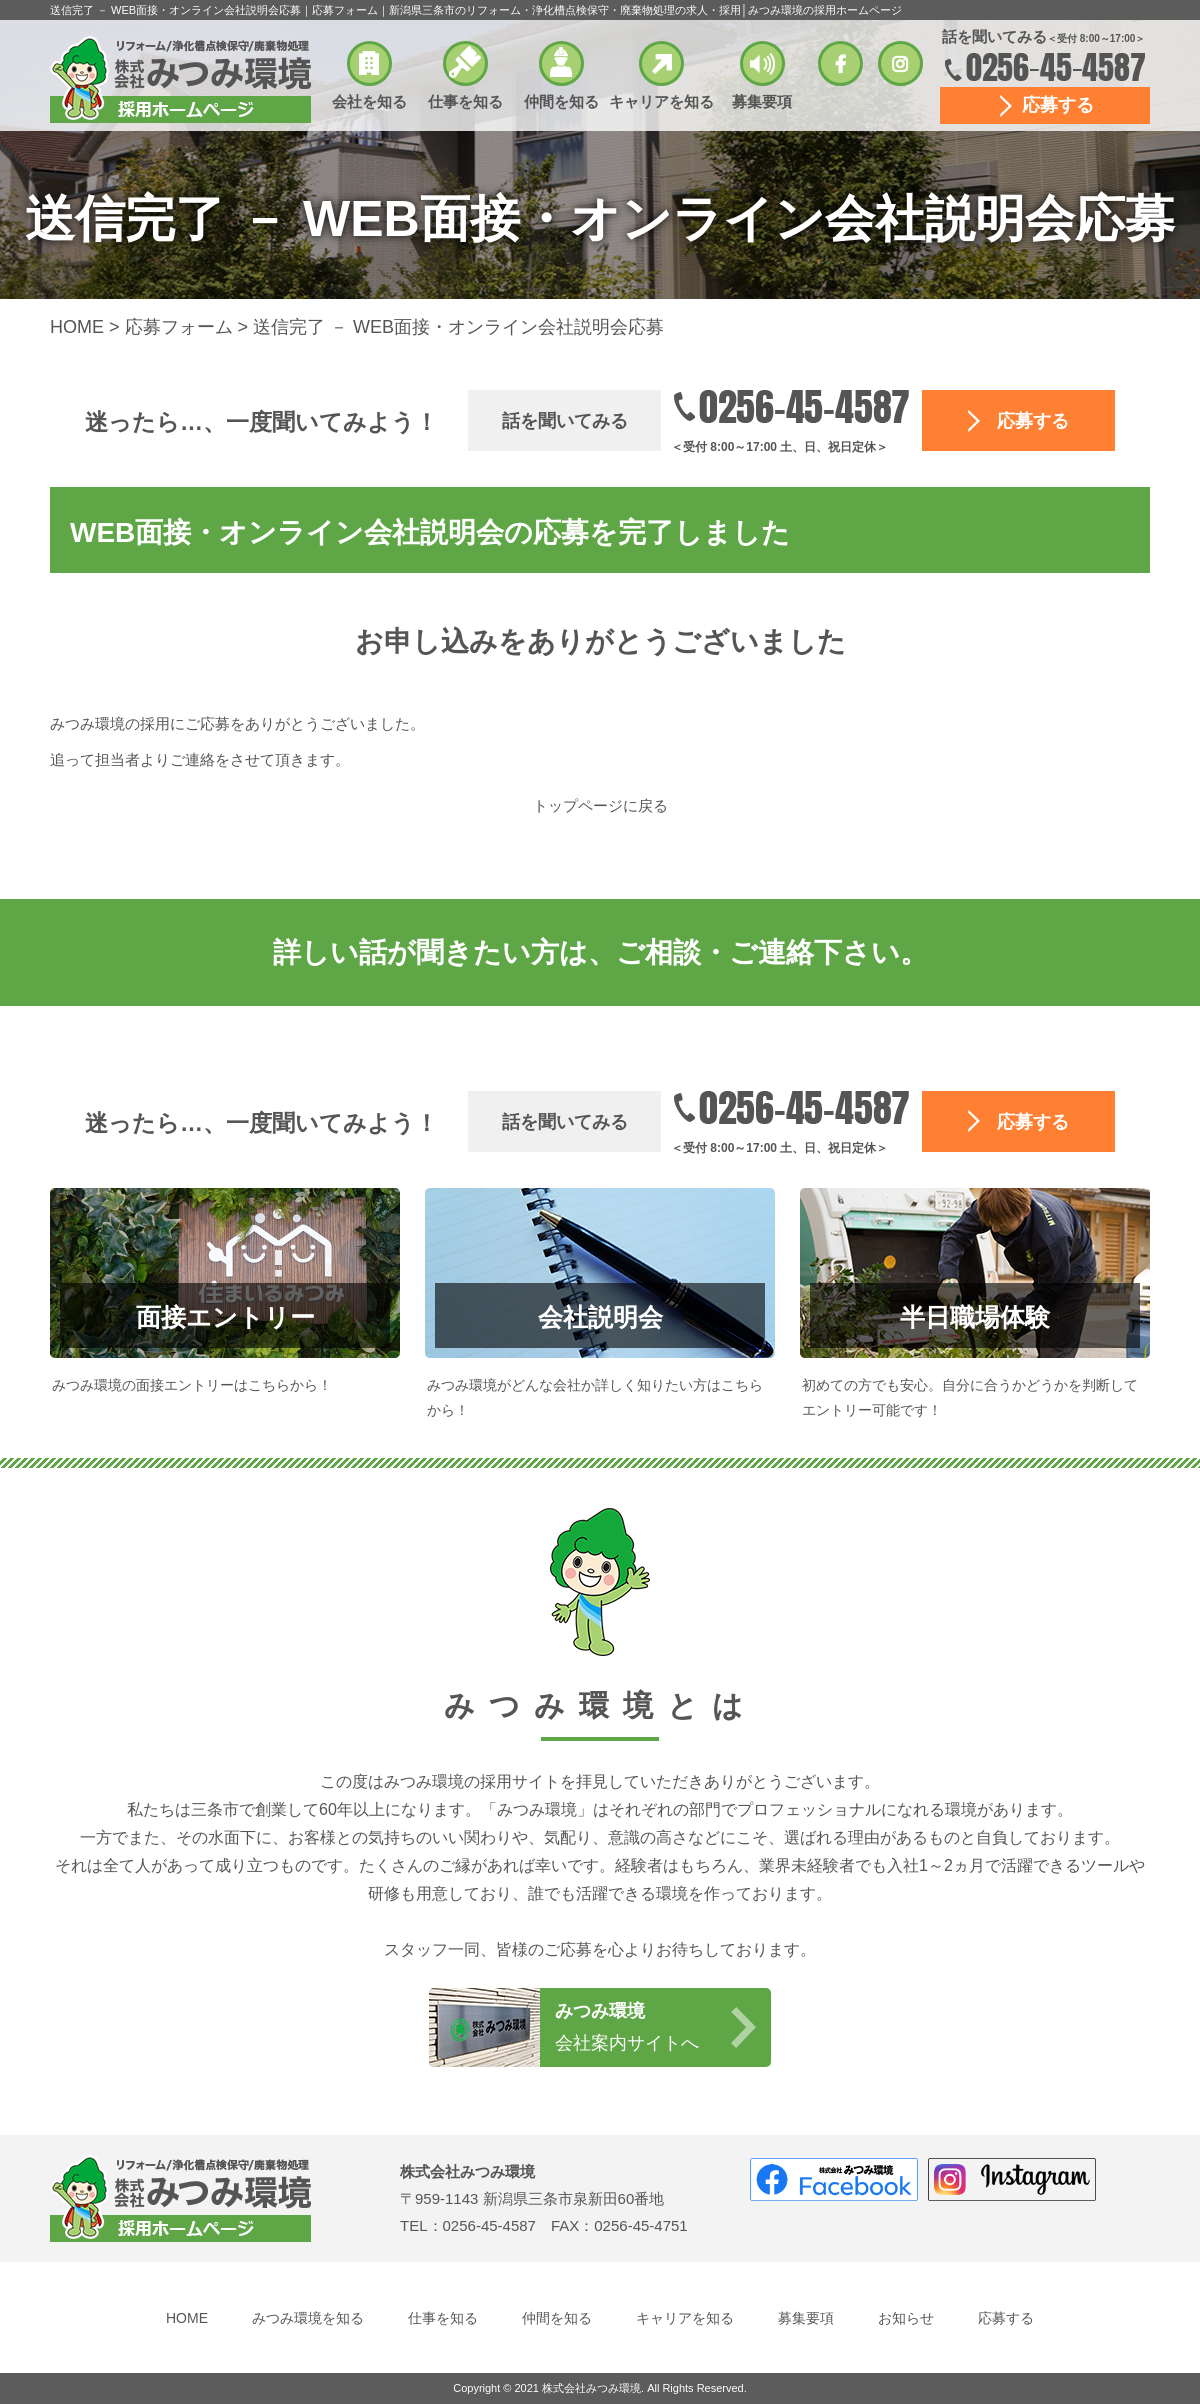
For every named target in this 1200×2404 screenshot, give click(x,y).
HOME (187, 2318)
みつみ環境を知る (308, 2318)
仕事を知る (465, 101)
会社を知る (369, 101)
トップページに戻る (600, 805)
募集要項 (762, 101)
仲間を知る (561, 101)
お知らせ (906, 2318)
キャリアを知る (661, 101)
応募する (1058, 105)
